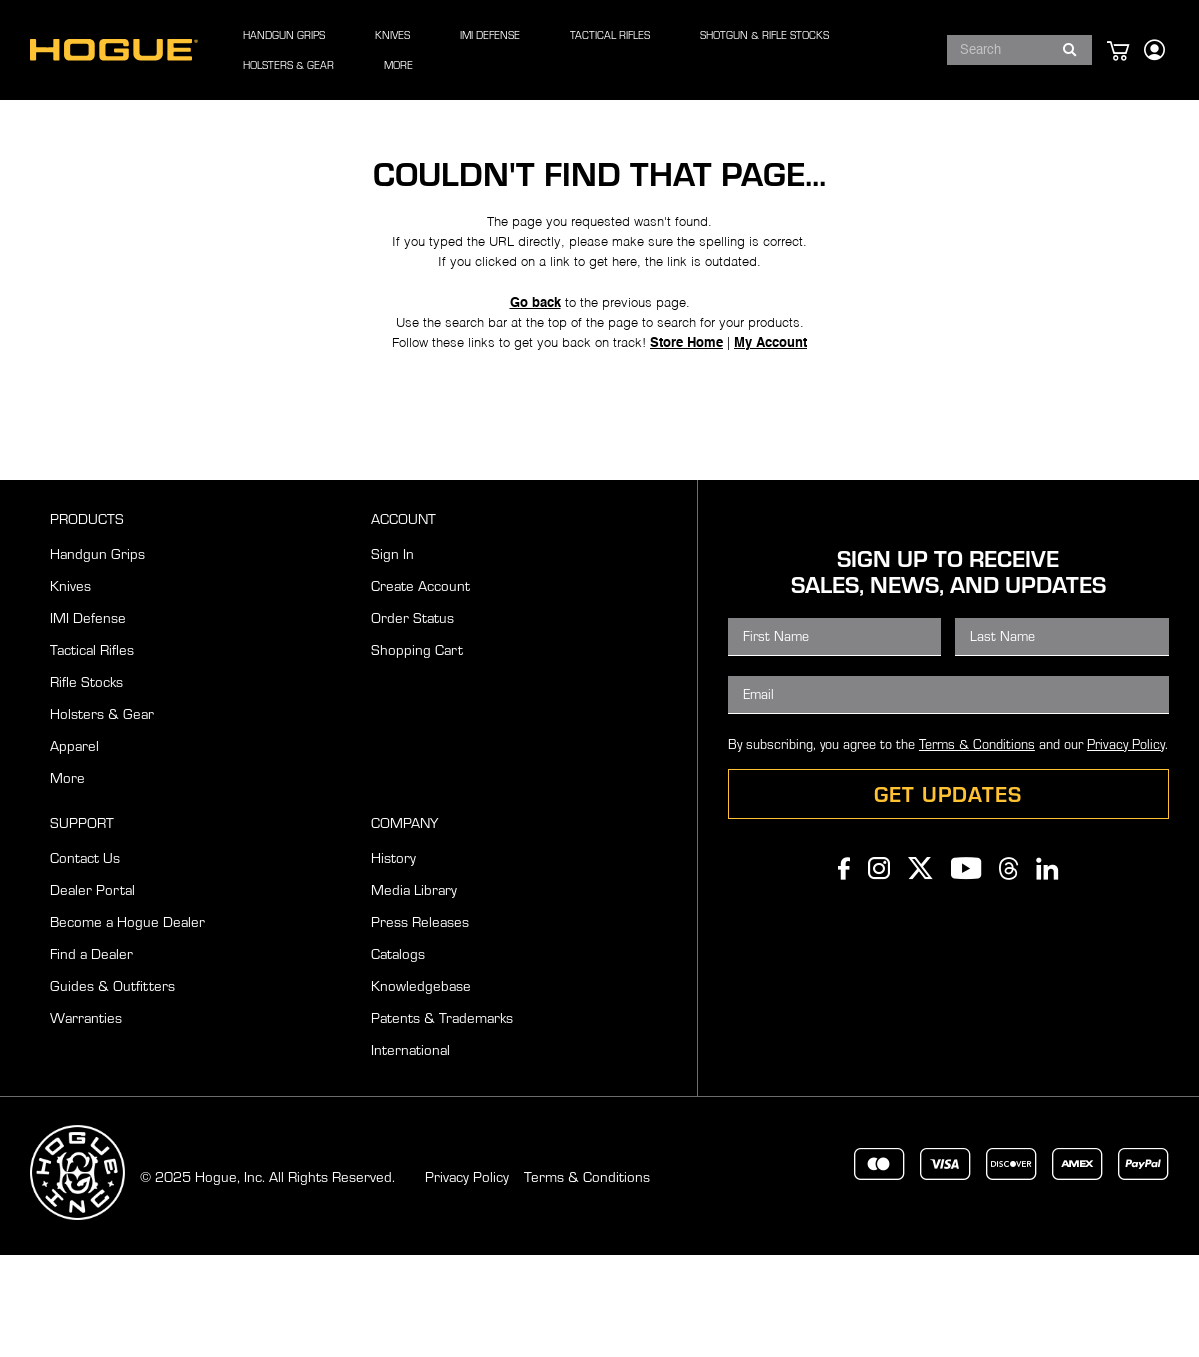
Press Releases (420, 1023)
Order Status (412, 719)
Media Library (414, 991)
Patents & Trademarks (442, 1119)
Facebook (844, 970)
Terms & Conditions (977, 846)
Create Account (420, 687)
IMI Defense (88, 719)
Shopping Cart (417, 751)
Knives (70, 687)
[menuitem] (318, 50)
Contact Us (85, 959)
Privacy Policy (1126, 846)
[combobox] (997, 50)
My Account (790, 434)
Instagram (879, 970)
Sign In (392, 655)
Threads (1008, 970)
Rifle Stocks (86, 783)
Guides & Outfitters (112, 1087)
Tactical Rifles (92, 751)
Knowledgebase (421, 1087)
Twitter (920, 970)
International (410, 1151)
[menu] (560, 50)
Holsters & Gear (102, 815)
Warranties (86, 1119)
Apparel (74, 847)
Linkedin (1047, 970)
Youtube (966, 970)
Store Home (696, 434)
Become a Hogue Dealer (127, 1023)
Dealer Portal (92, 991)
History (393, 959)
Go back (528, 384)
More (67, 879)
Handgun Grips (97, 655)
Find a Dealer (91, 1055)
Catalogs (398, 1055)
